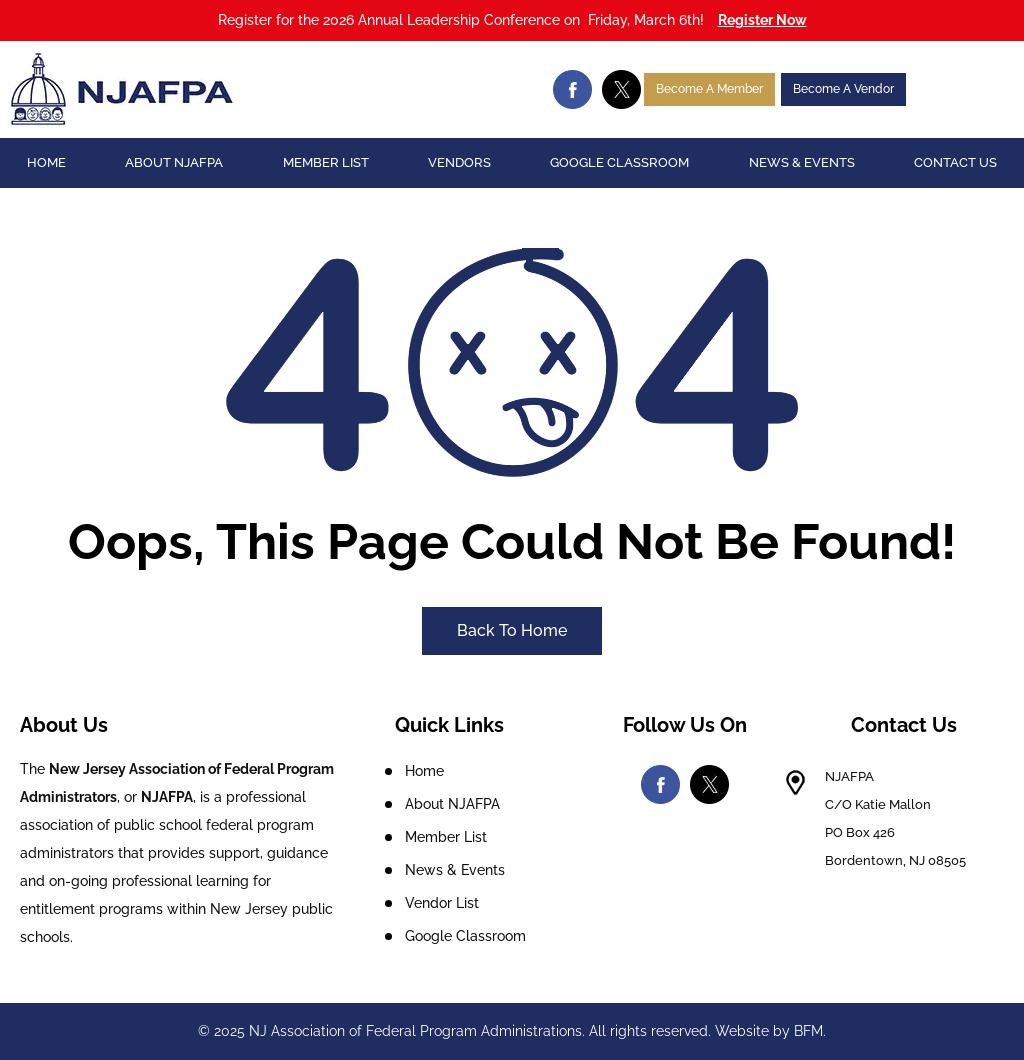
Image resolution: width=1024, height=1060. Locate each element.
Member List (326, 162)
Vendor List (442, 903)
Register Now (762, 20)
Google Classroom (619, 162)
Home (46, 162)
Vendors (459, 162)
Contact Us (955, 162)
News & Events (802, 162)
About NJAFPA (174, 162)
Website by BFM (769, 1031)
